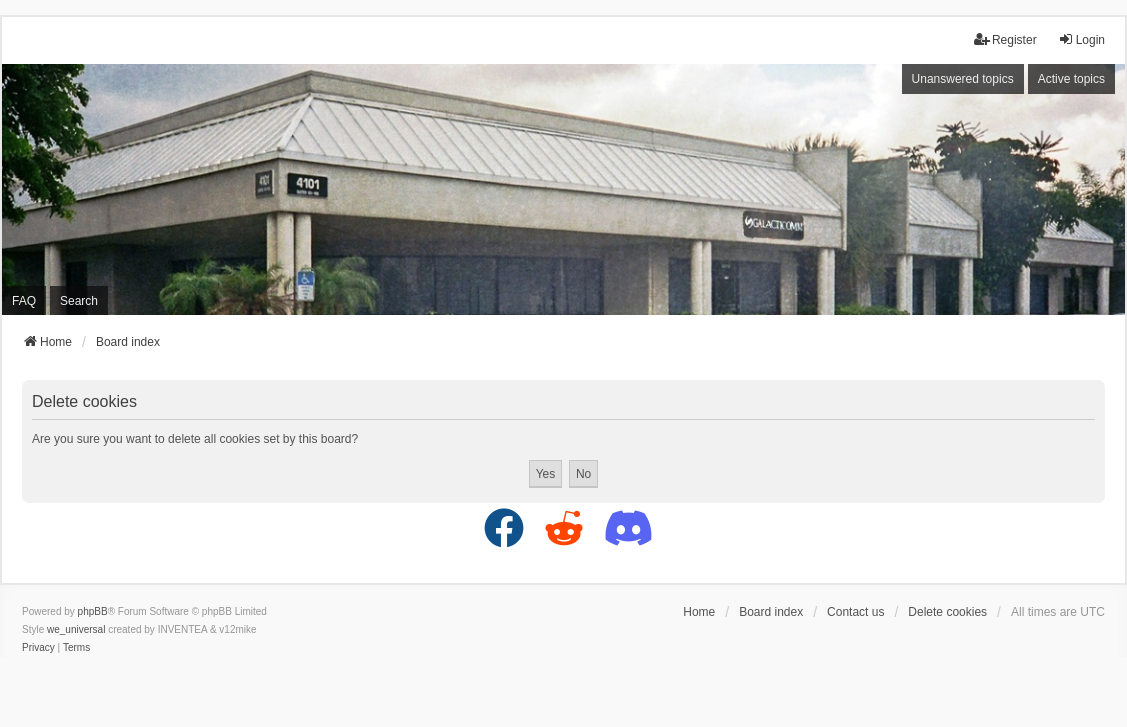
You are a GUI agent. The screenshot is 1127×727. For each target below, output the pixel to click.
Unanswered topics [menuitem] (963, 79)
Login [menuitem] (1081, 39)
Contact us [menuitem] (855, 612)
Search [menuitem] (79, 301)
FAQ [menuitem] (24, 301)
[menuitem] (38, 648)
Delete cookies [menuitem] (947, 612)
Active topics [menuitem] (1071, 79)
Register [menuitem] (1005, 39)
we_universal (76, 629)
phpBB (93, 611)
